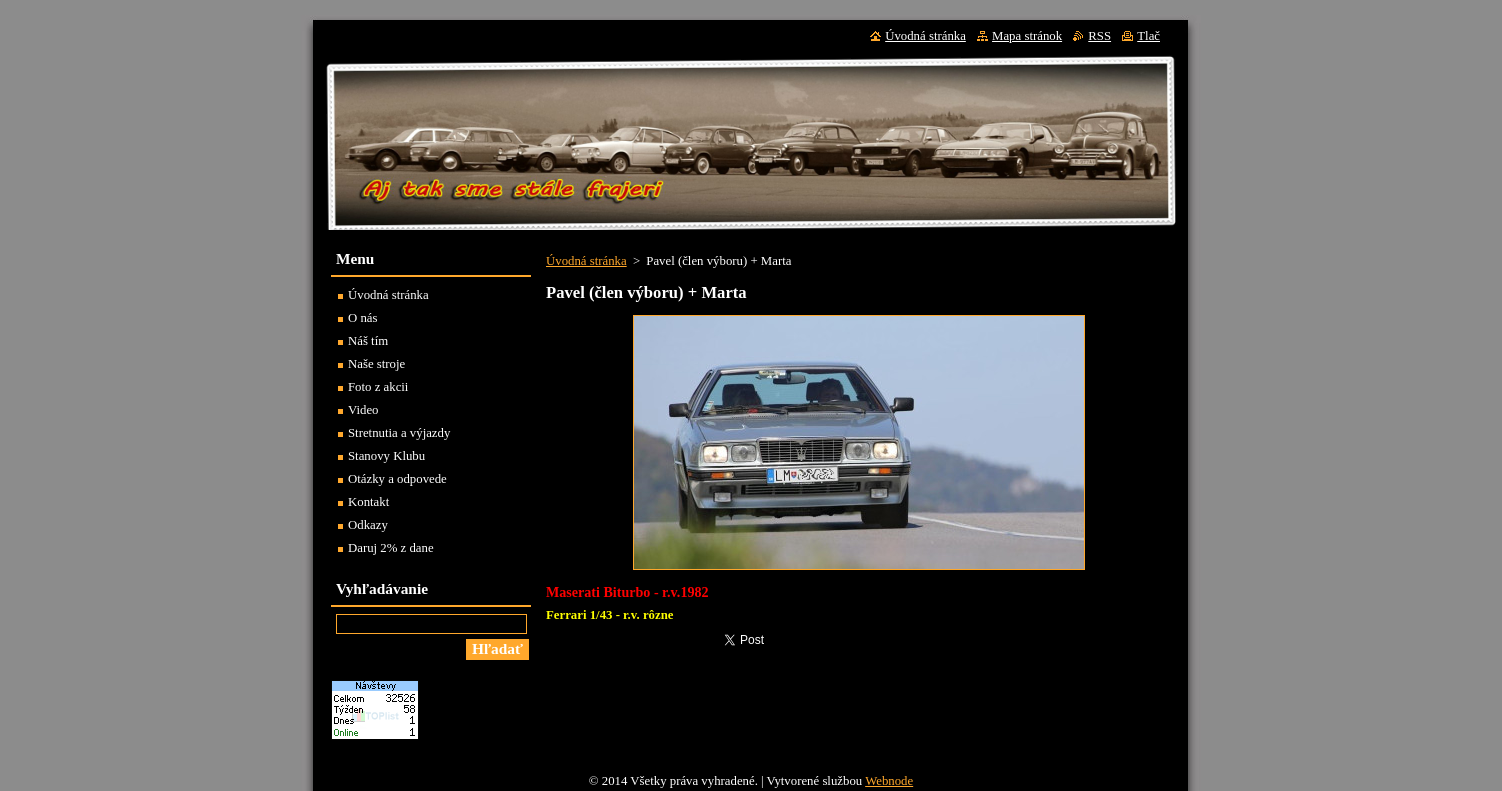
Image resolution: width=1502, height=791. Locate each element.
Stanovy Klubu (386, 456)
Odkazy (368, 525)
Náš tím (368, 341)
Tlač (1148, 36)
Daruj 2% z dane (391, 548)
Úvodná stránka (586, 261)
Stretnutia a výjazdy (399, 433)
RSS (1099, 36)
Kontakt (368, 502)
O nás (363, 318)
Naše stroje (376, 364)
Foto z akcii (378, 387)
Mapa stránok (1027, 36)
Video (363, 410)
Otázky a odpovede (397, 479)
